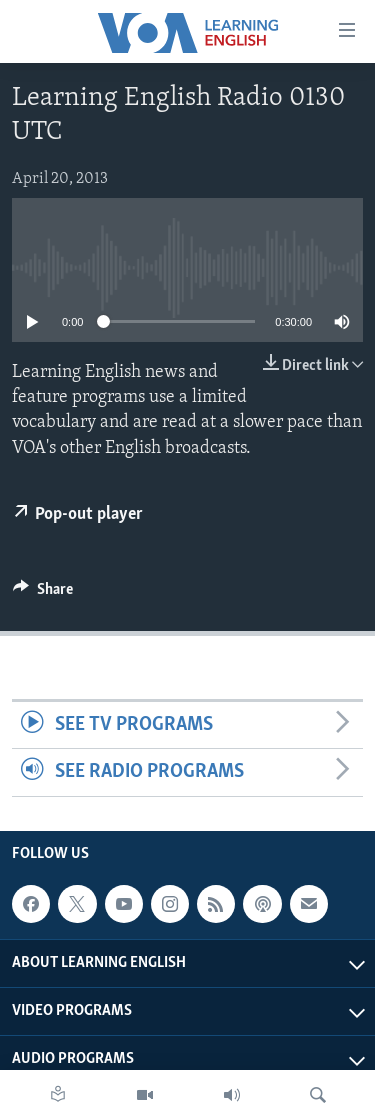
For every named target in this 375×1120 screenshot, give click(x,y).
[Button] (43, 594)
